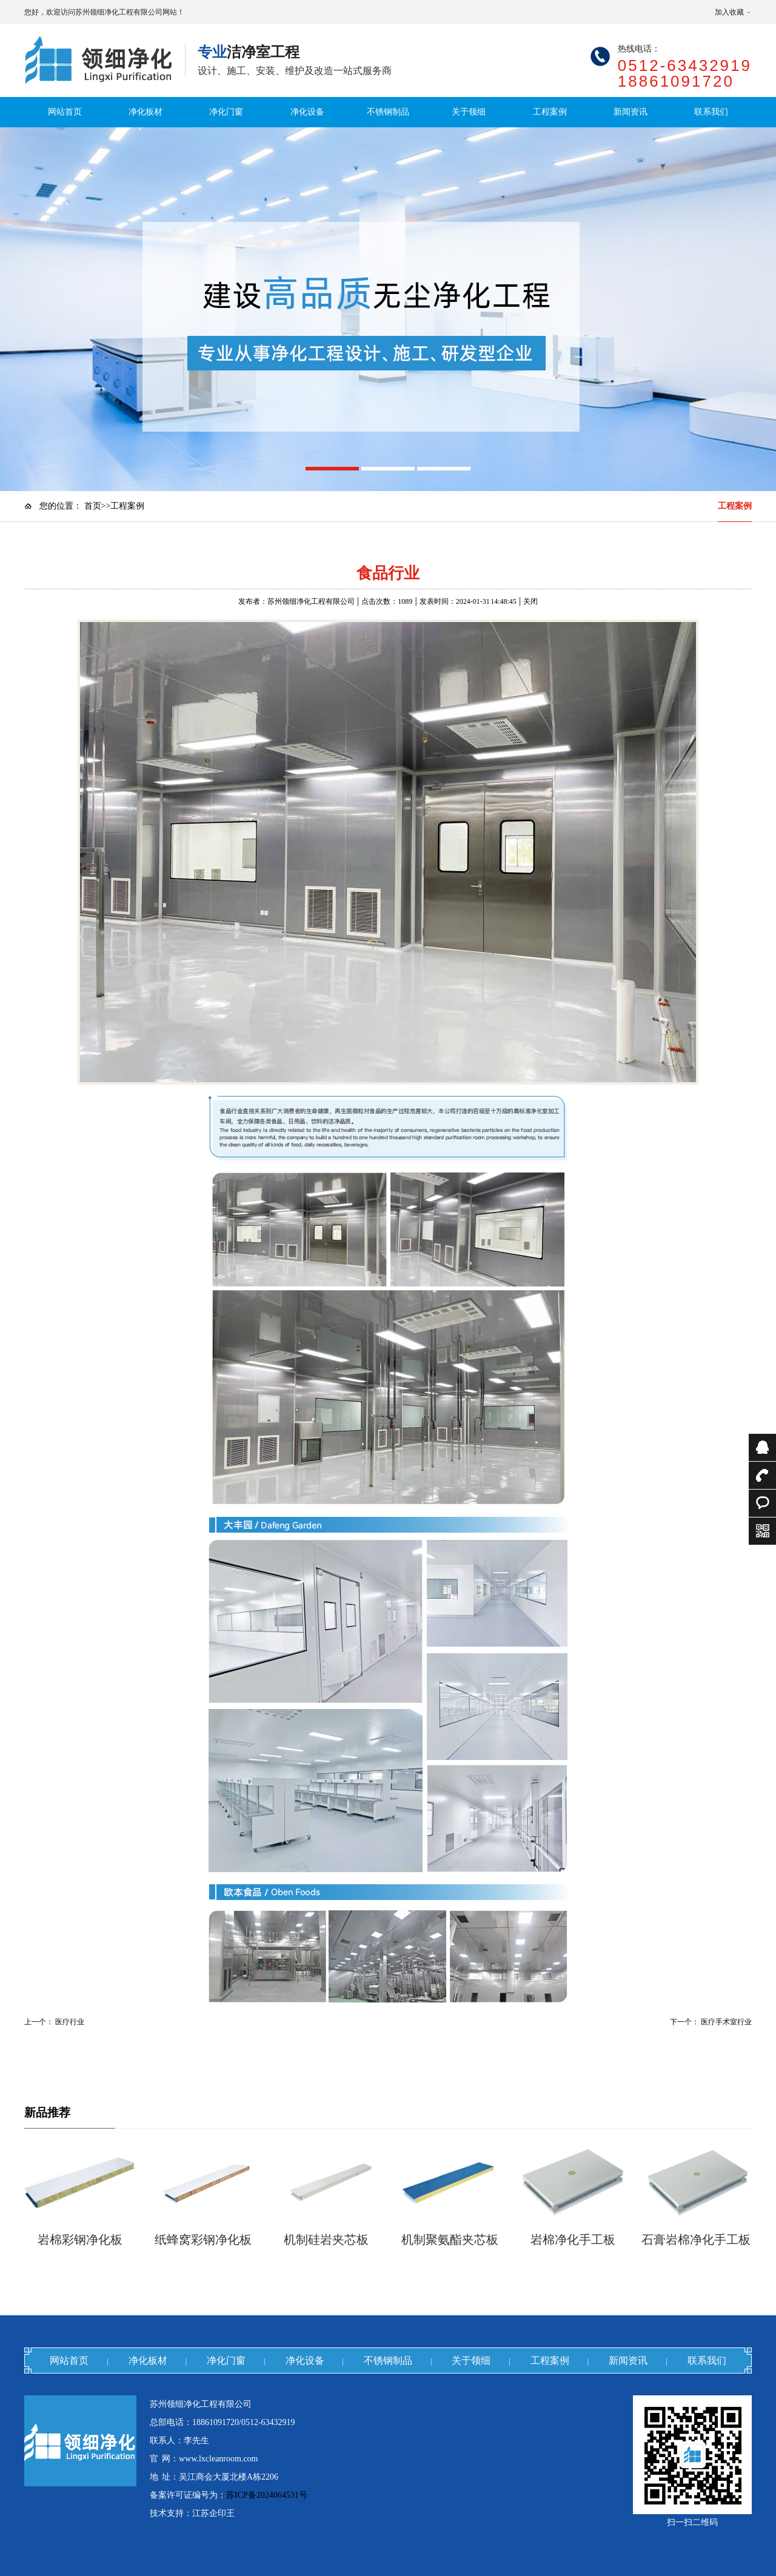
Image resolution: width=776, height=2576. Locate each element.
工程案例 (550, 111)
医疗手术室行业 (726, 2022)
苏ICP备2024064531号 (266, 2495)
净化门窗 (226, 111)
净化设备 (307, 111)
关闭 (530, 601)
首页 (92, 505)
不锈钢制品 (388, 111)
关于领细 (469, 111)
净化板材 (145, 111)
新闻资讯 (630, 111)
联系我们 (711, 111)
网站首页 (65, 111)
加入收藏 (729, 12)
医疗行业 (69, 2022)
